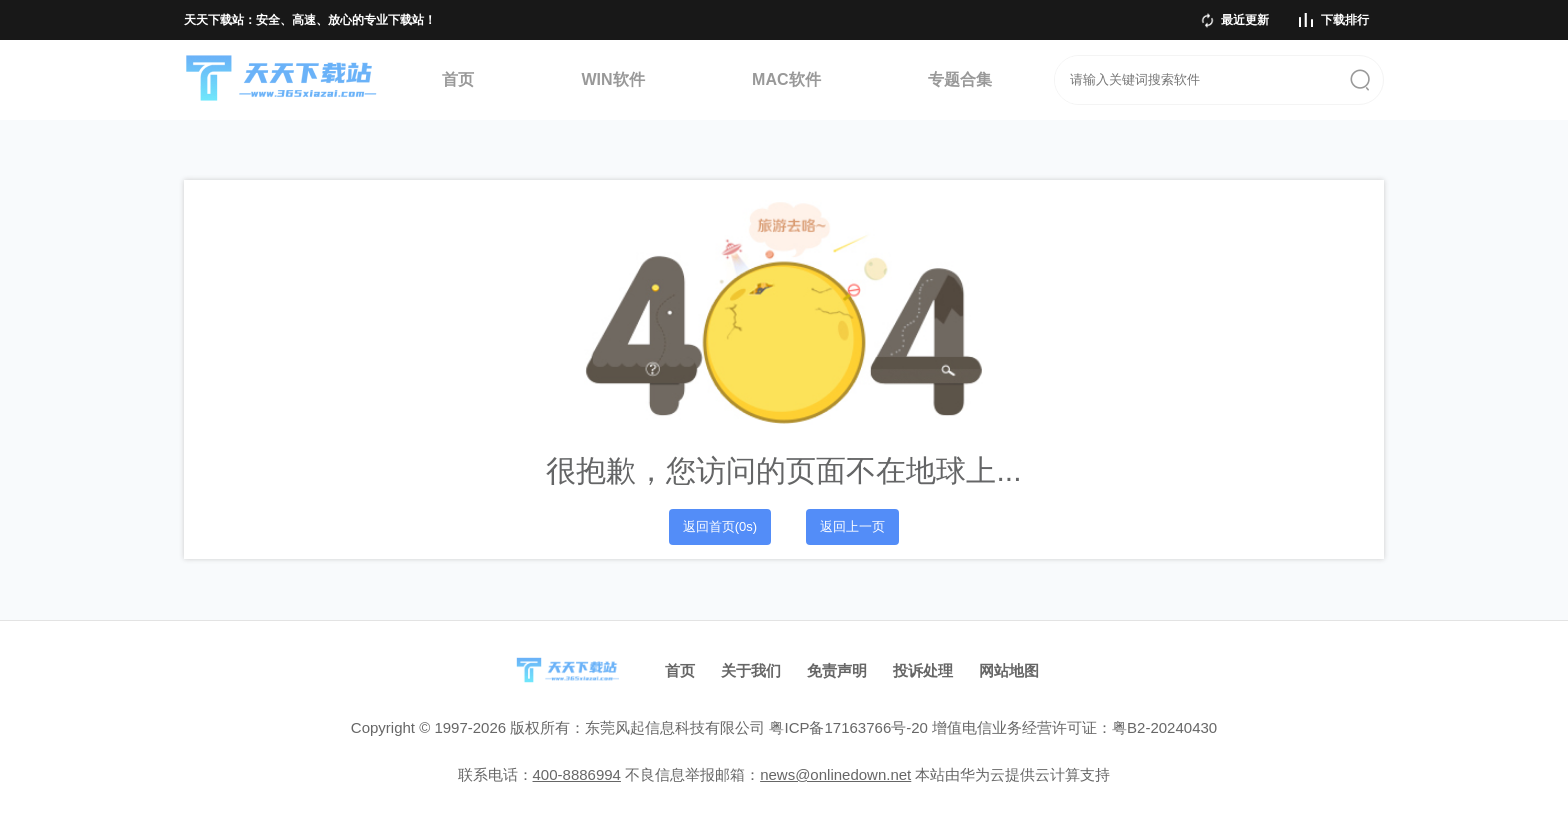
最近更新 (1245, 20)
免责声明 (837, 670)
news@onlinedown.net (835, 774)
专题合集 (960, 79)
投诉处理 (923, 670)
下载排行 (1345, 20)
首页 (458, 79)
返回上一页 (852, 526)
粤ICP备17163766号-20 (848, 727)
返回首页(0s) (720, 526)
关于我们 (751, 670)
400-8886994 (577, 774)
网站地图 (1009, 670)
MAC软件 (786, 79)
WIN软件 (612, 79)
